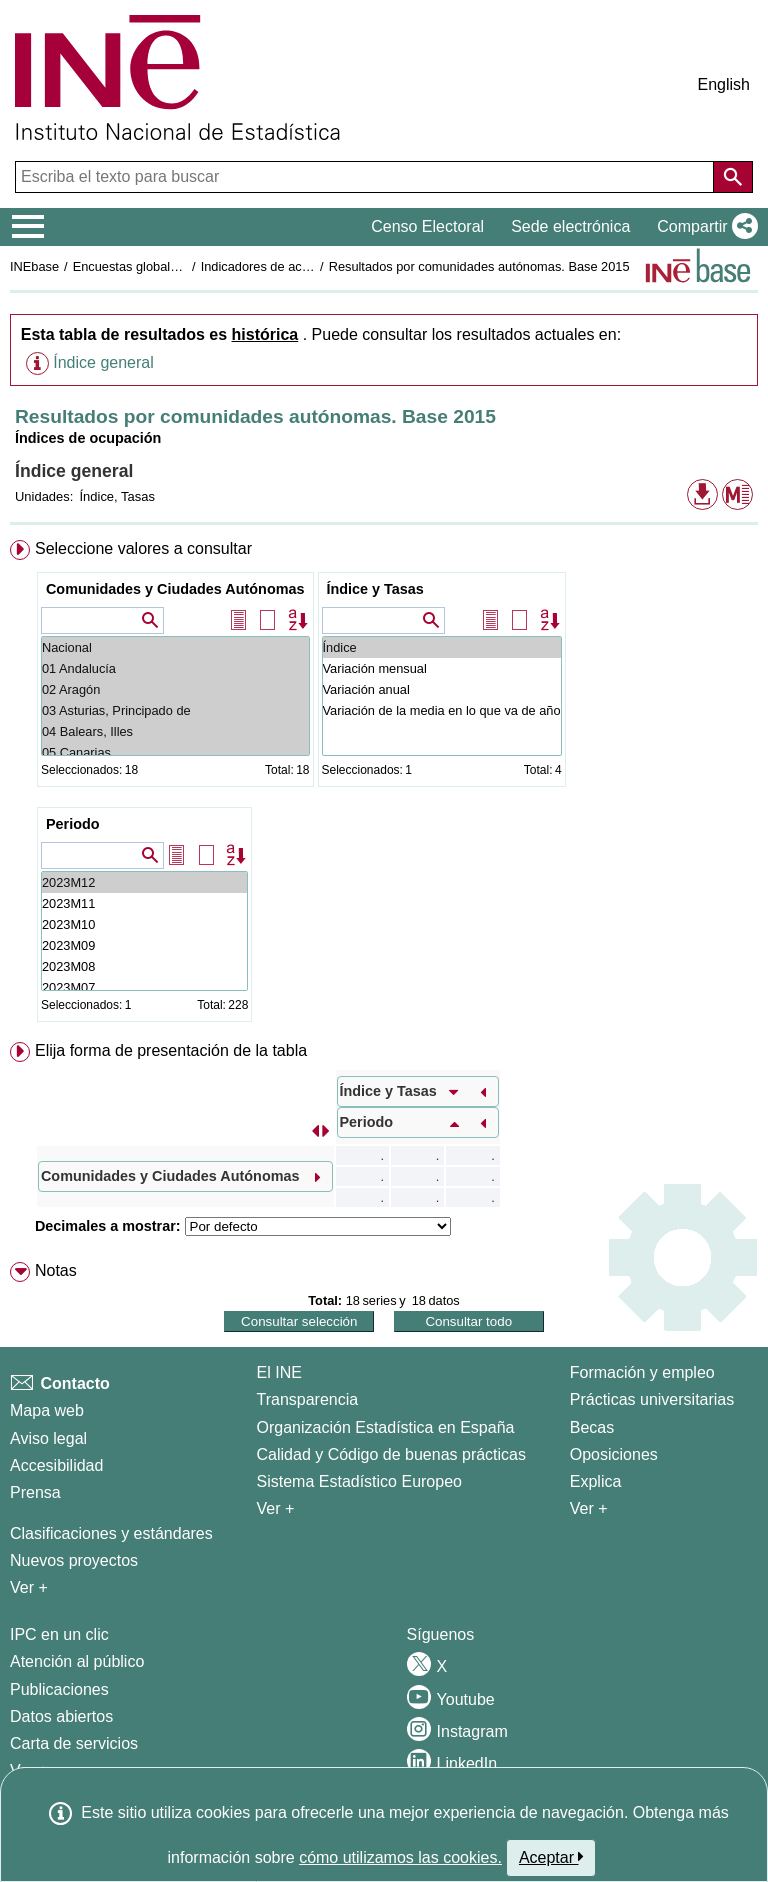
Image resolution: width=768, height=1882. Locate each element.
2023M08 (144, 966)
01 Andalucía (175, 668)
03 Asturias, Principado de (175, 710)
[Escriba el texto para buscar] (366, 177)
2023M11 (144, 903)
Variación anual (442, 689)
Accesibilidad (56, 1465)
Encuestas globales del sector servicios (184, 266)
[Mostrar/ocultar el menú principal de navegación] (28, 227)
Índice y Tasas (375, 589)
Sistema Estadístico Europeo (359, 1481)
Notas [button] (56, 1270)
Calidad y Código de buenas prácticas (392, 1454)
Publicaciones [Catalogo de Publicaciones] (59, 1689)
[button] (703, 227)
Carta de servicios (74, 1743)
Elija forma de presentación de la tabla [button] (171, 1050)
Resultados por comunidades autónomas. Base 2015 (479, 266)
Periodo (73, 824)
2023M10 (144, 924)
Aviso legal (48, 1438)
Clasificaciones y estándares (111, 1533)
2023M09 (144, 945)
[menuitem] (384, 785)
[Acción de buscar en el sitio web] (733, 177)
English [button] (724, 84)
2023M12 (144, 882)
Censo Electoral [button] (427, 226)
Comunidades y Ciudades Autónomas (175, 589)
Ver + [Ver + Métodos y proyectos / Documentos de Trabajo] (29, 1587)
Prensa (35, 1492)
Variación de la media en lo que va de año (442, 710)
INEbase (34, 266)
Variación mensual (442, 668)
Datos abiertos (61, 1716)
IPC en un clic (59, 1634)
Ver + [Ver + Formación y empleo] (589, 1508)
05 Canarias (175, 752)
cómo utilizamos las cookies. (400, 1857)
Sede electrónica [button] (570, 226)
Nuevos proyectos (74, 1560)
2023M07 (144, 987)
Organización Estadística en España (386, 1427)
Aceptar (551, 1857)
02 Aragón (175, 689)
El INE (279, 1372)
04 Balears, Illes (175, 731)
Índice (442, 647)
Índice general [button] (103, 362)
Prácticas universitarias (652, 1399)
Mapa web (47, 1410)
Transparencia (308, 1399)
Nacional (175, 647)
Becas (592, 1427)
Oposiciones (614, 1454)
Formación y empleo (642, 1372)
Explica (596, 1481)
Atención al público (77, 1661)
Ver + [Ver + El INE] (276, 1508)
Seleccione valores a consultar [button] (143, 548)
